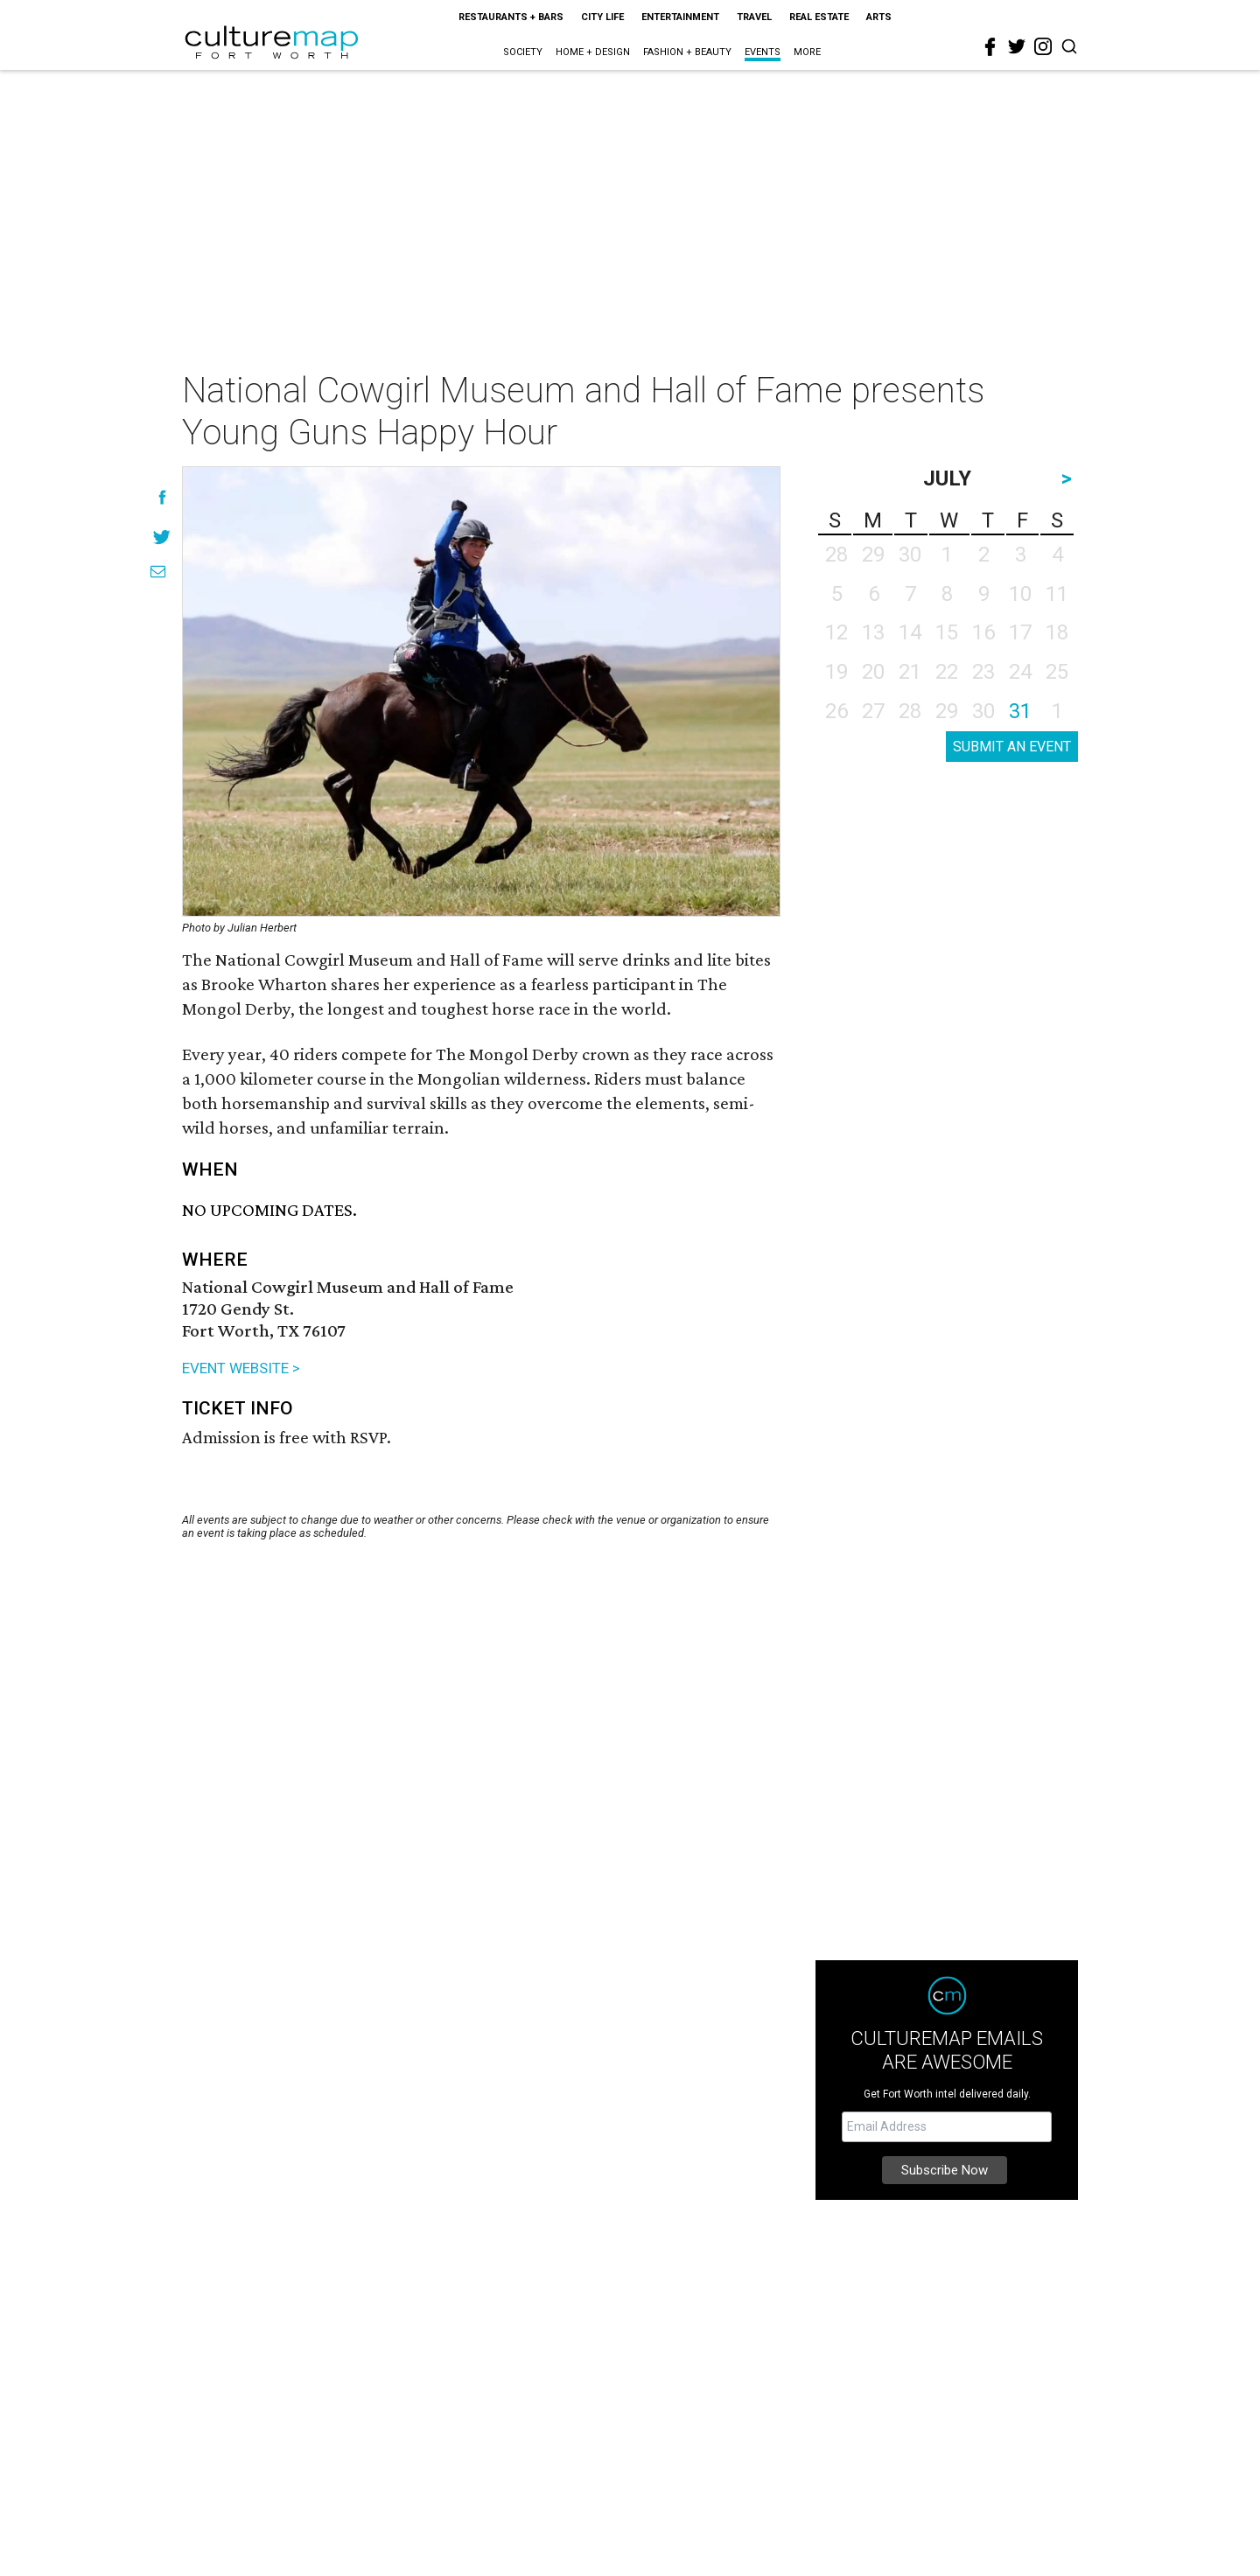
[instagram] (1043, 46)
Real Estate (819, 17)
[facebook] (990, 47)
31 (1020, 711)
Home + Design (593, 52)
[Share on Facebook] (162, 497)
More (807, 52)
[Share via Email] (158, 572)
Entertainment (680, 17)
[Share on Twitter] (162, 536)
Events (762, 52)
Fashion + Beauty (687, 52)
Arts (879, 17)
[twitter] (1017, 46)
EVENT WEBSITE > (241, 1368)
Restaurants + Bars (511, 17)
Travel (754, 17)
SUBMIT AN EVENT (1012, 746)
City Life (602, 17)
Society (522, 52)
